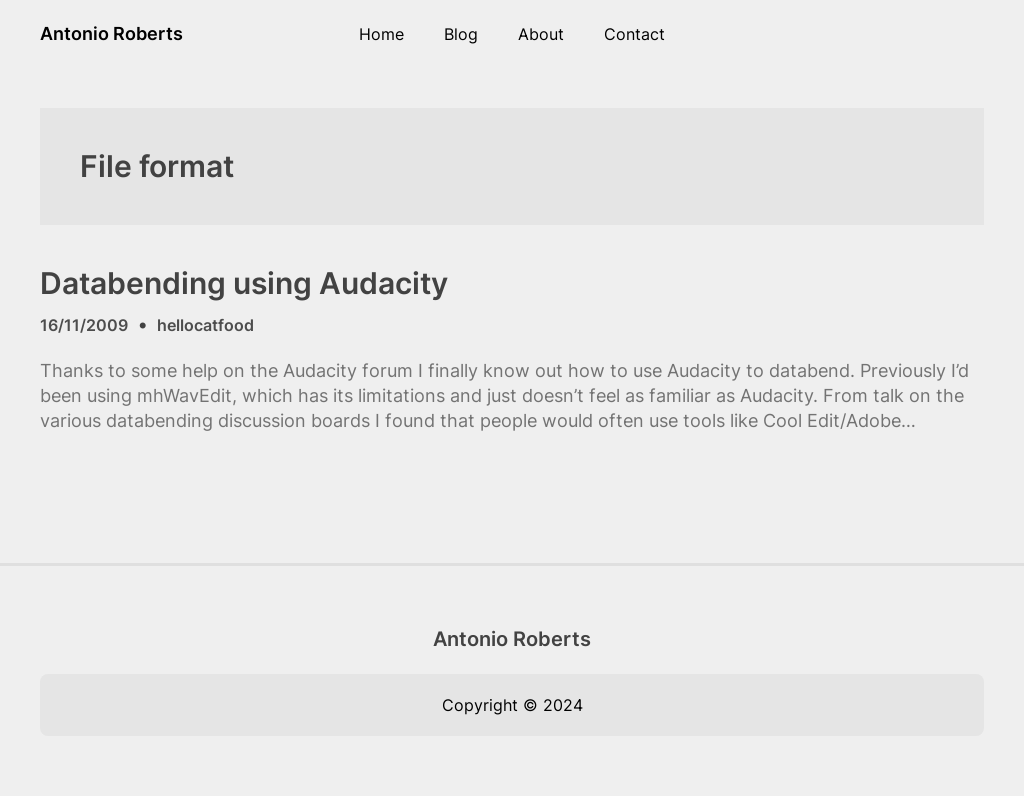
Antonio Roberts (111, 33)
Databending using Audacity (244, 283)
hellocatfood (205, 325)
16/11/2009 (84, 325)
